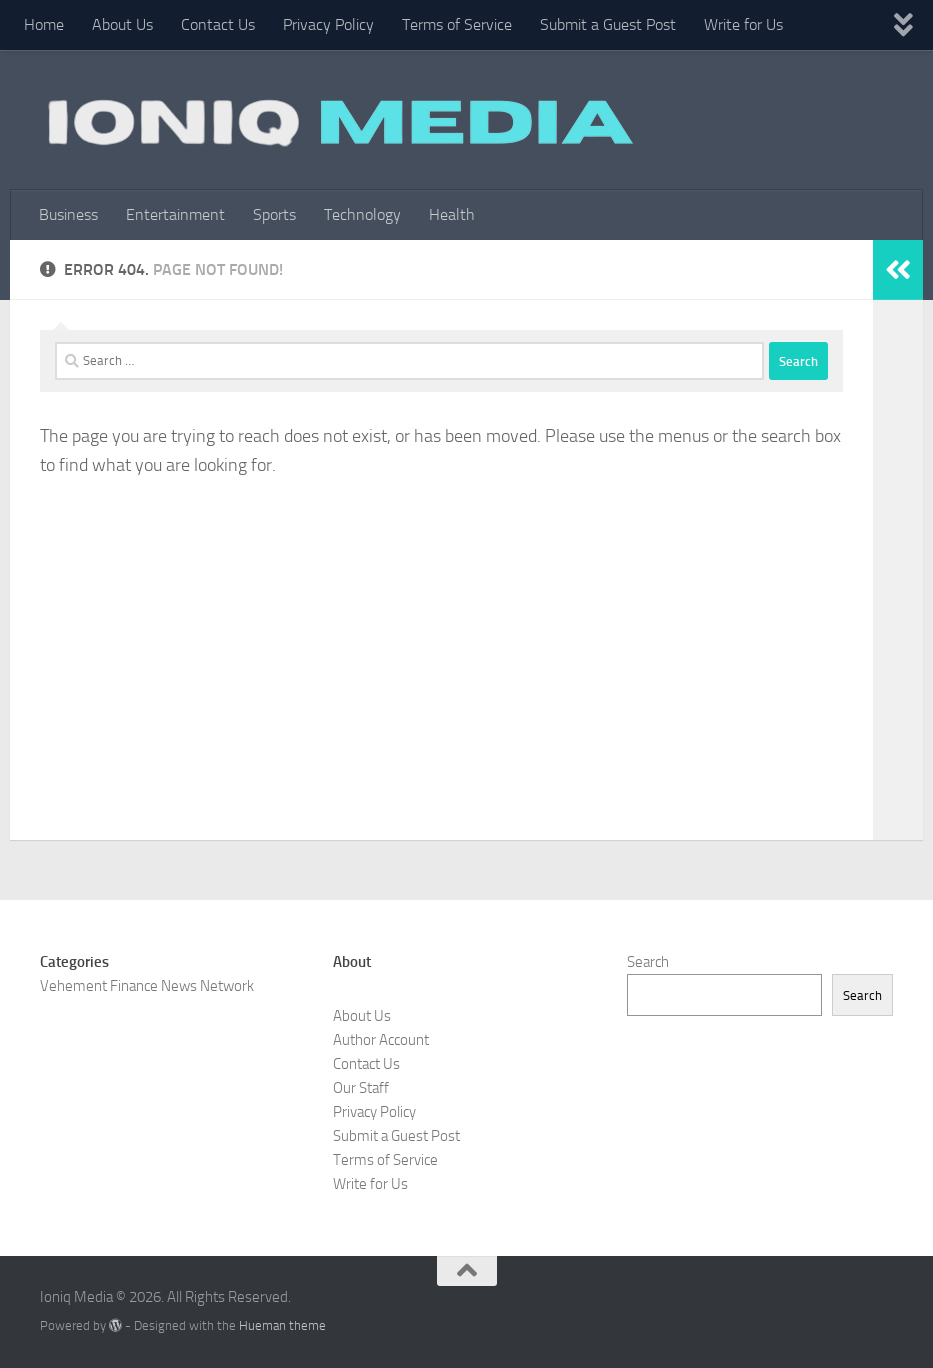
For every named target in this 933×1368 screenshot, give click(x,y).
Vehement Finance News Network (147, 986)
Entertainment (175, 214)
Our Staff (361, 1088)
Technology (362, 214)
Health (452, 214)
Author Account (381, 1040)
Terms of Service (457, 24)
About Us (122, 24)
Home (44, 24)
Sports (274, 214)
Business (68, 214)
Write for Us (743, 24)
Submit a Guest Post (608, 24)
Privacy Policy (328, 24)
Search (648, 962)
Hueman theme (282, 1325)
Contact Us (218, 24)
